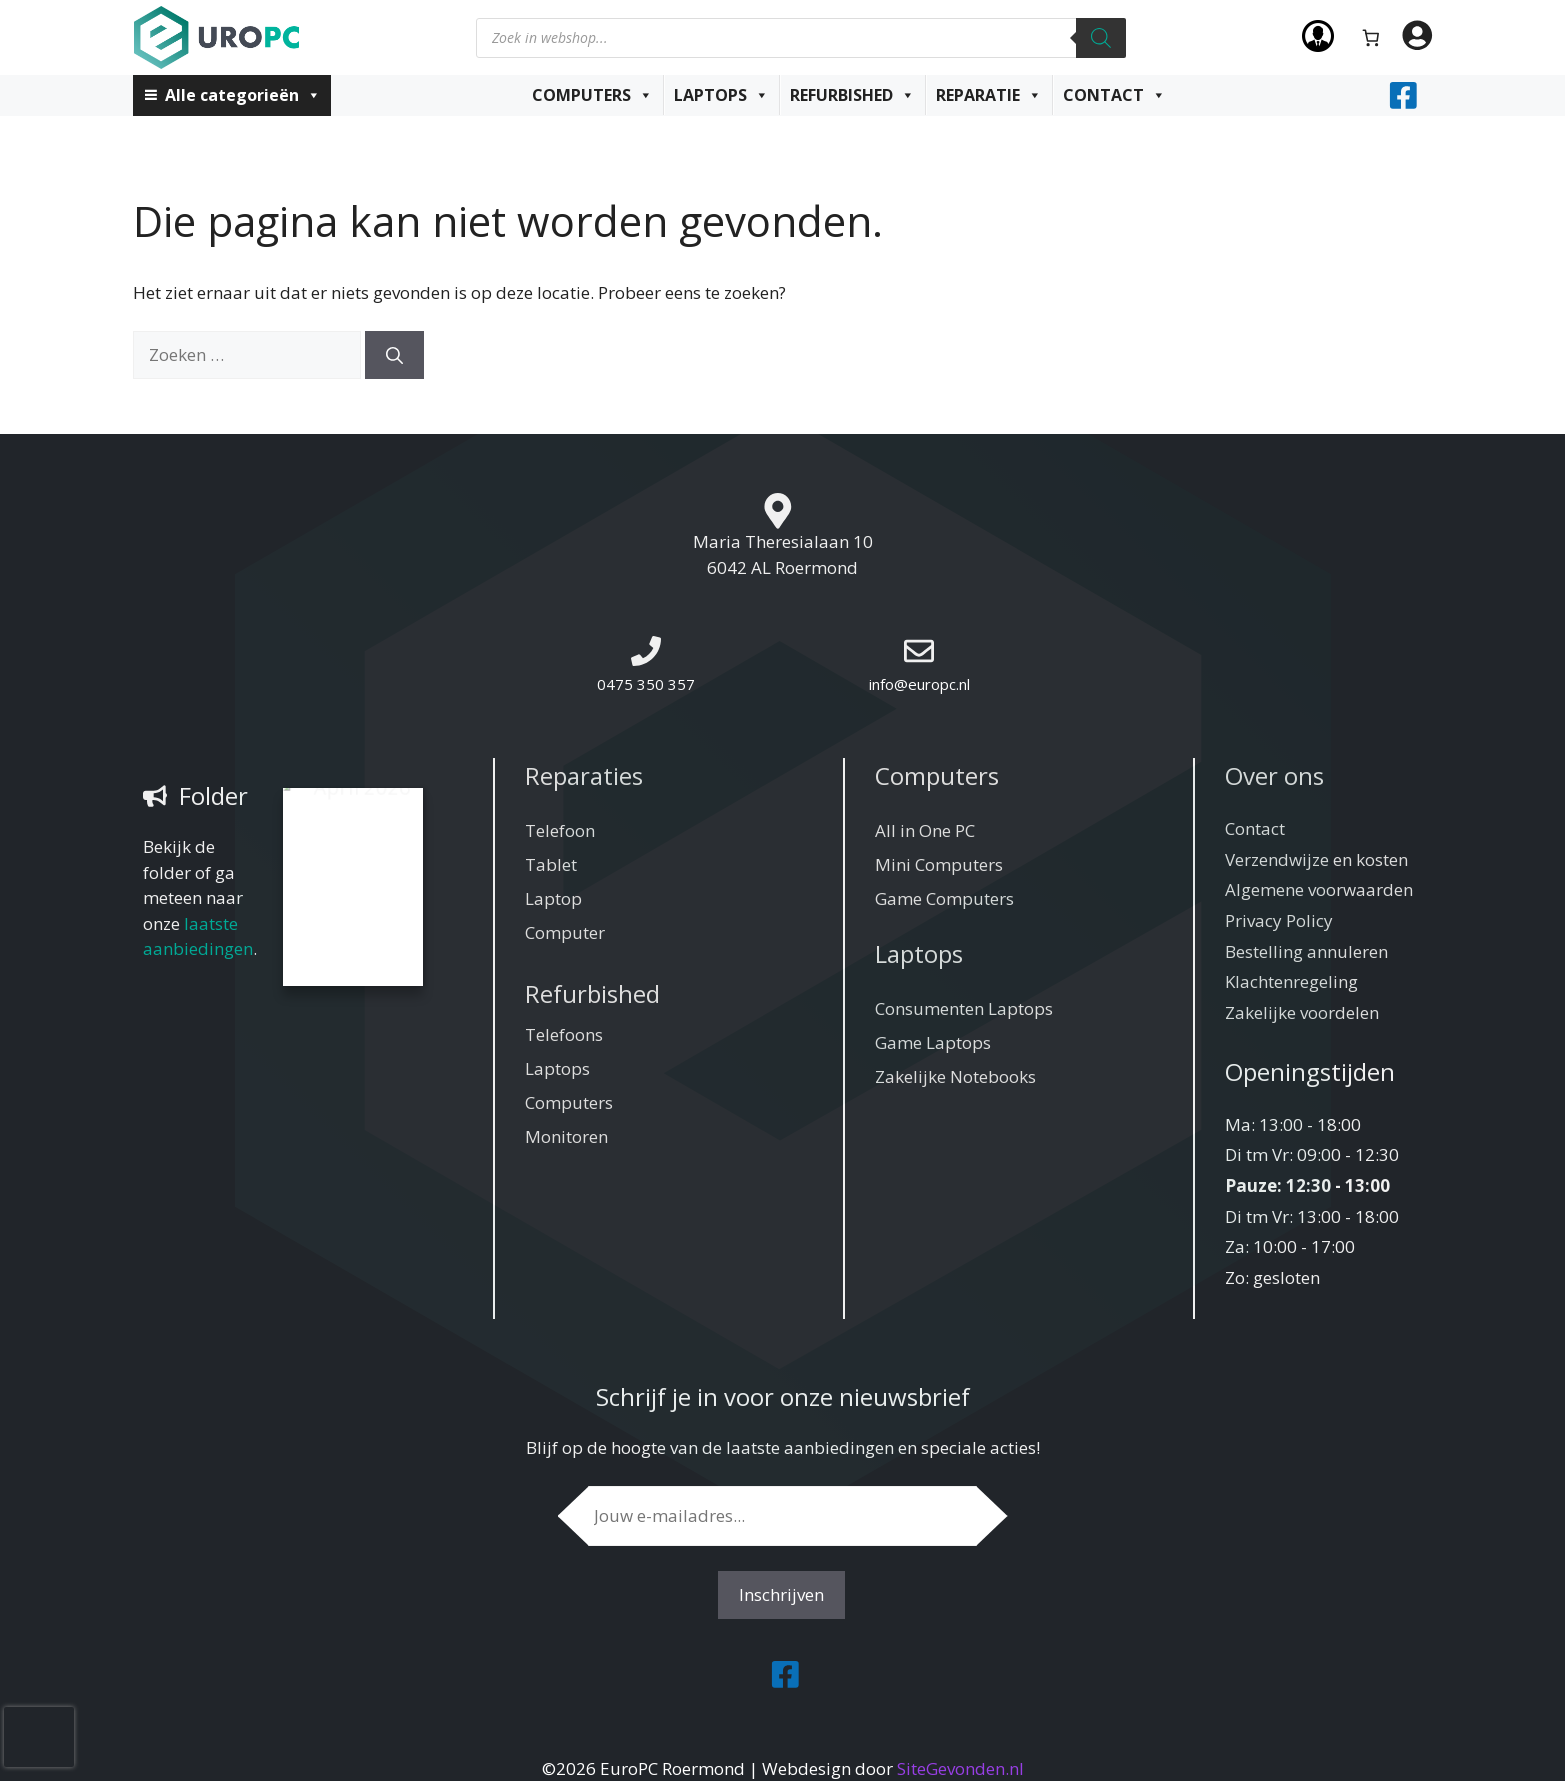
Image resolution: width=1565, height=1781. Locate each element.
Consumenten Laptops (964, 1008)
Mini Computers (939, 864)
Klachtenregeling (1291, 981)
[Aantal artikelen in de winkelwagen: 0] (1370, 37)
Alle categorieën (243, 95)
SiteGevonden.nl (960, 1768)
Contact (1114, 95)
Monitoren (566, 1136)
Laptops (721, 95)
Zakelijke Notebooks (955, 1076)
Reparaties (584, 775)
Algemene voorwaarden (1319, 889)
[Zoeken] (1101, 38)
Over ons (1274, 775)
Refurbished (852, 95)
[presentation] (39, 1737)
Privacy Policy (1279, 920)
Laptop (553, 898)
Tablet (551, 864)
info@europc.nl (919, 684)
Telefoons (564, 1034)
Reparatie (989, 95)
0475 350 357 (646, 684)
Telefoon (560, 830)
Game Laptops (933, 1042)
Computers (592, 95)
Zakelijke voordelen (1302, 1012)
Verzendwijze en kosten (1316, 859)
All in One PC (925, 830)
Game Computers (944, 898)
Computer (565, 932)
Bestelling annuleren (1306, 951)
